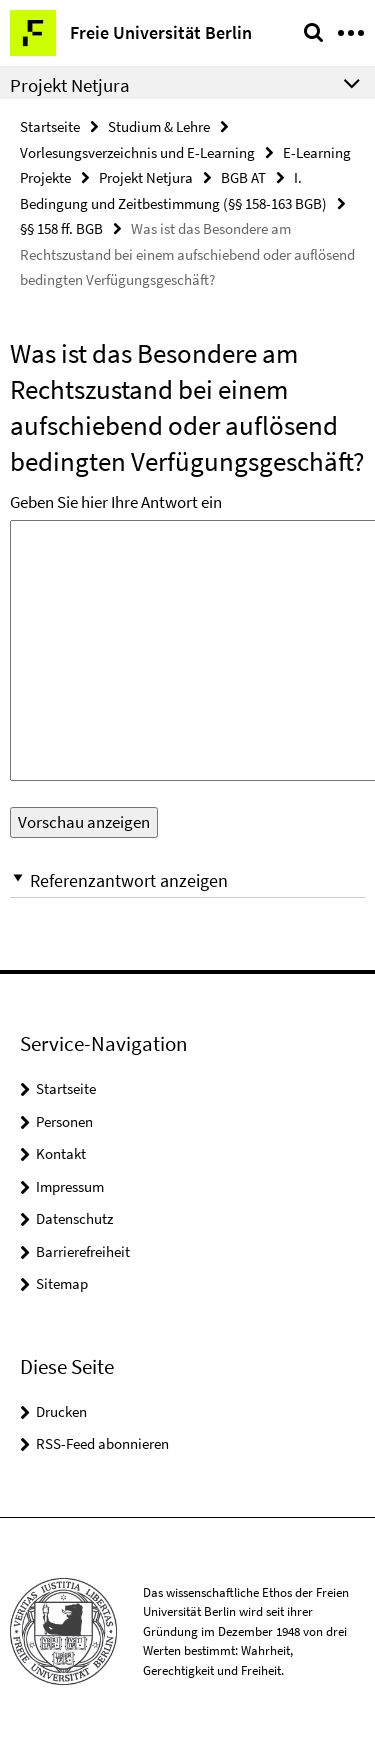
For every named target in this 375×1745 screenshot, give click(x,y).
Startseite (50, 126)
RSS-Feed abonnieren (102, 1443)
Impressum (70, 1186)
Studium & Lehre (159, 126)
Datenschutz (74, 1218)
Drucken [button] (61, 1411)
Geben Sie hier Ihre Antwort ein (116, 502)
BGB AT (243, 177)
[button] (187, 880)
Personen (64, 1121)
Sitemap (62, 1283)
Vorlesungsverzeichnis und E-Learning (137, 152)
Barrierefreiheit (83, 1251)
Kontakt (61, 1153)
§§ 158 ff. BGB (61, 228)
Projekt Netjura (146, 177)
